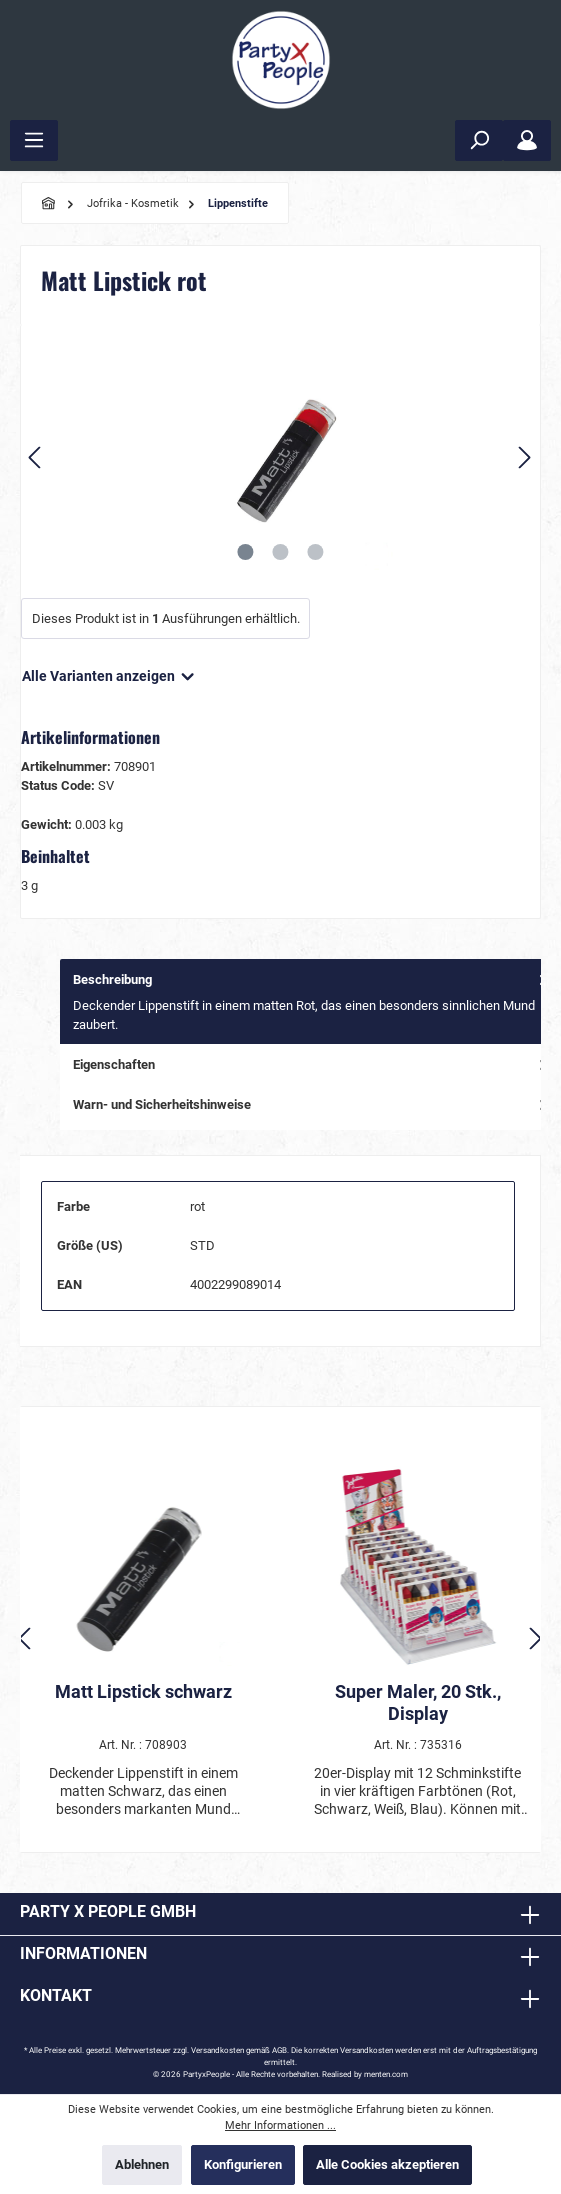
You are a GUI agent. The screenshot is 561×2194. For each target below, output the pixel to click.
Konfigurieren (243, 2164)
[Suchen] (479, 140)
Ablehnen (142, 2164)
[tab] (310, 1002)
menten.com (386, 2074)
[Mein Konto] (527, 140)
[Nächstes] (524, 457)
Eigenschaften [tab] (312, 1064)
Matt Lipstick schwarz (143, 1691)
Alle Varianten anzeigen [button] (109, 672)
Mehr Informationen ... (280, 2125)
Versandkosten (217, 2050)
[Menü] (34, 140)
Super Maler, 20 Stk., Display (418, 1702)
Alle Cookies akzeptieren (387, 2164)
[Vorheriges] (36, 457)
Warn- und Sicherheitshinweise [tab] (312, 1104)
